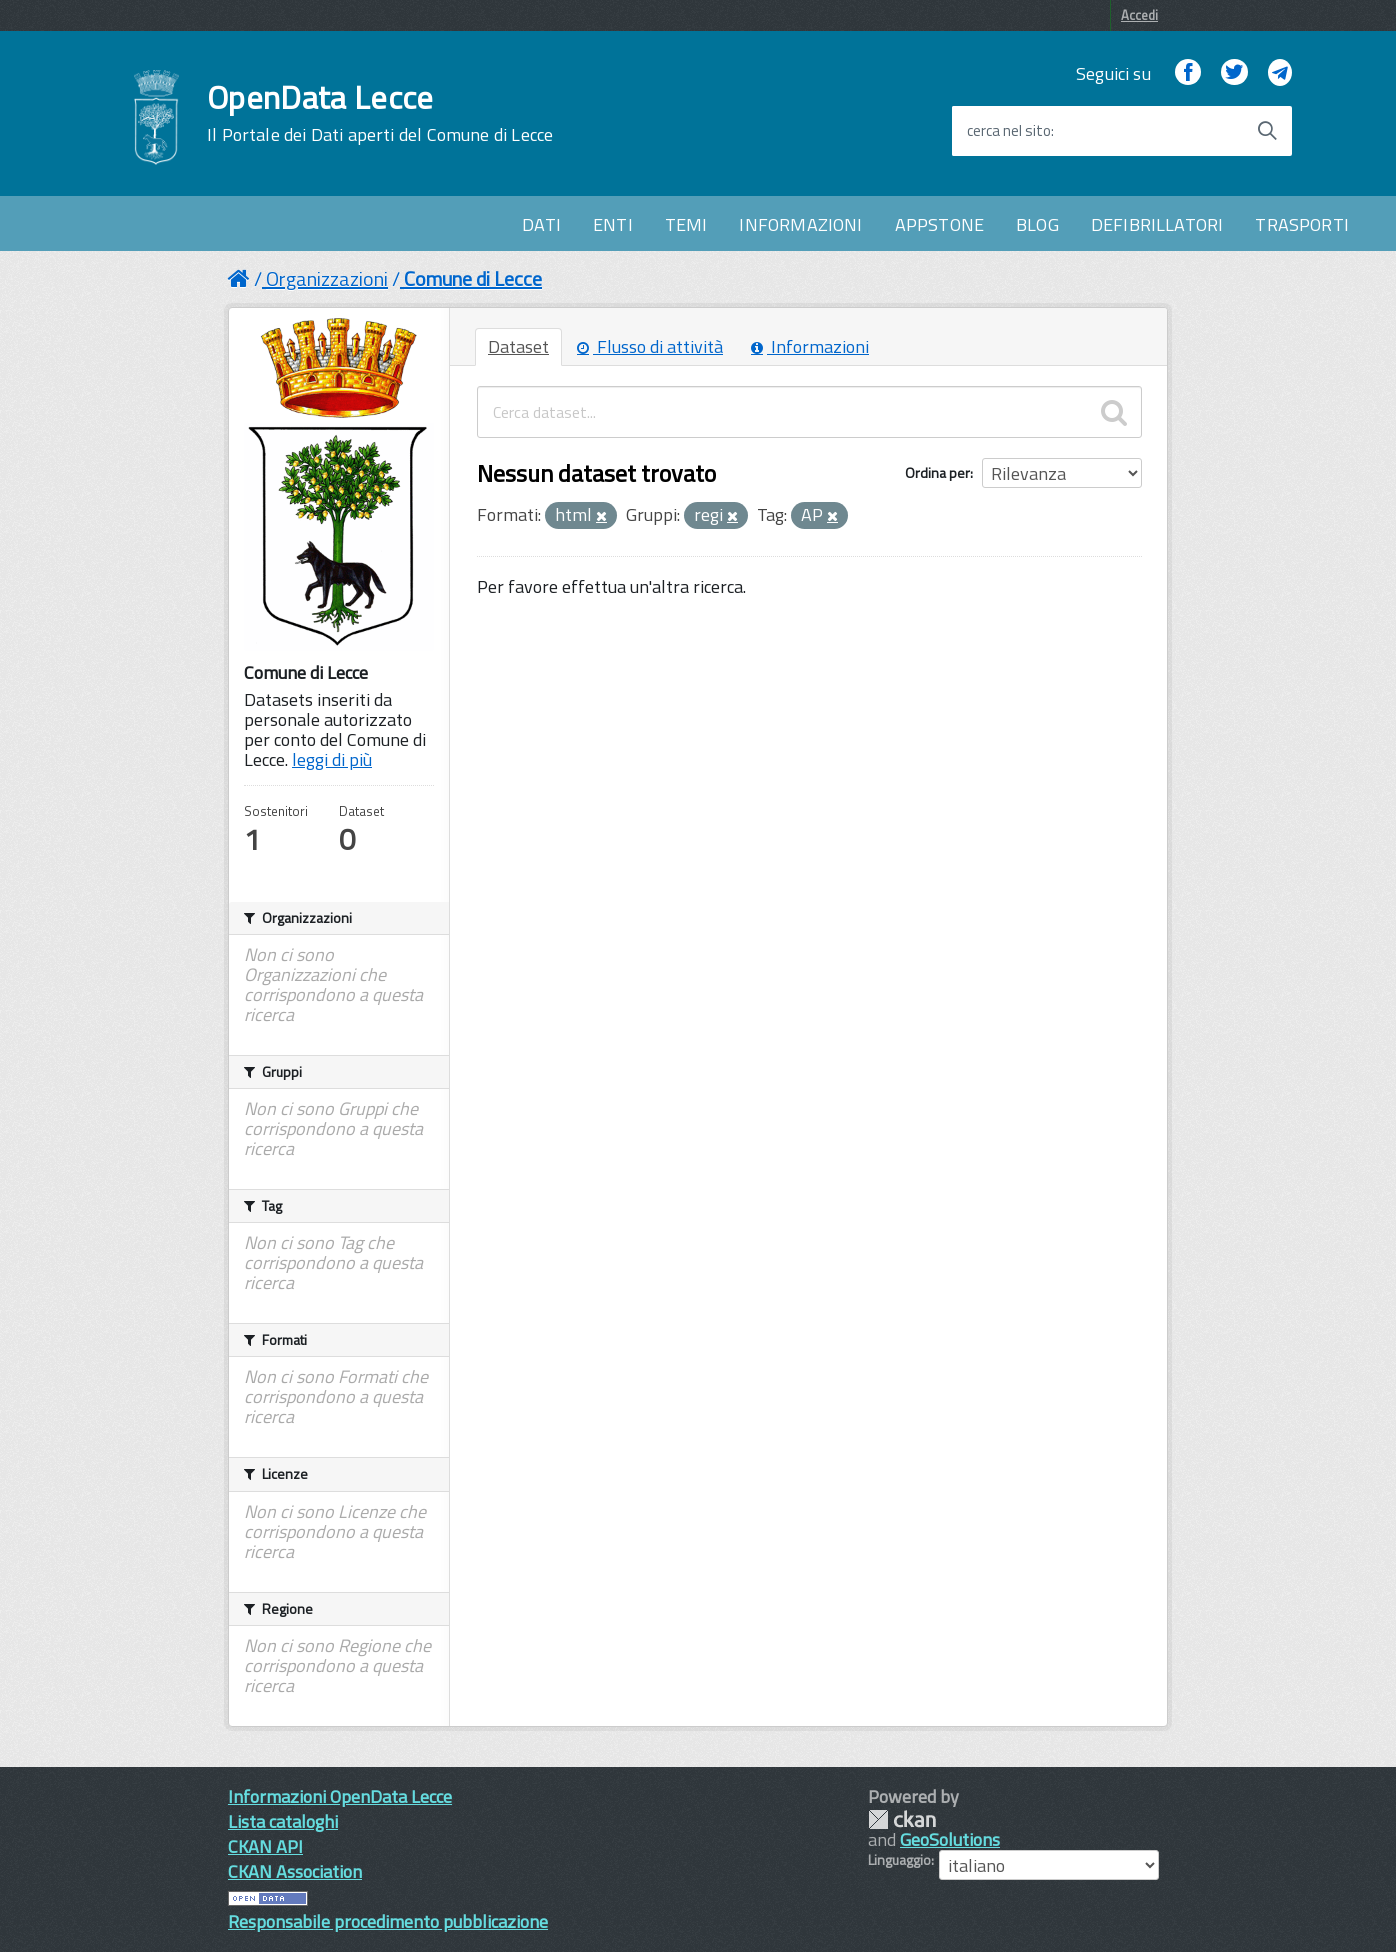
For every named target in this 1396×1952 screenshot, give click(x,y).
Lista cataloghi (283, 1821)
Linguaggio (899, 1860)
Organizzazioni (327, 278)
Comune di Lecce (473, 278)
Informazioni (810, 346)
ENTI (613, 224)
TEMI (686, 224)
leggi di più (332, 759)
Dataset (518, 346)
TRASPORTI (1302, 224)
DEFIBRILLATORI (1157, 224)
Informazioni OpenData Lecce (340, 1796)
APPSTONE (939, 224)
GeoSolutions (950, 1839)
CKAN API (265, 1846)
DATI (541, 224)
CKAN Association (295, 1871)
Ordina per (937, 472)
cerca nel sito (1009, 131)
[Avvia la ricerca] (1267, 131)
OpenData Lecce (380, 113)
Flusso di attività (650, 346)
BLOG (1037, 224)
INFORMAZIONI (800, 224)
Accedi (1139, 15)
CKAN (902, 1819)
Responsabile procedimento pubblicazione (388, 1921)
